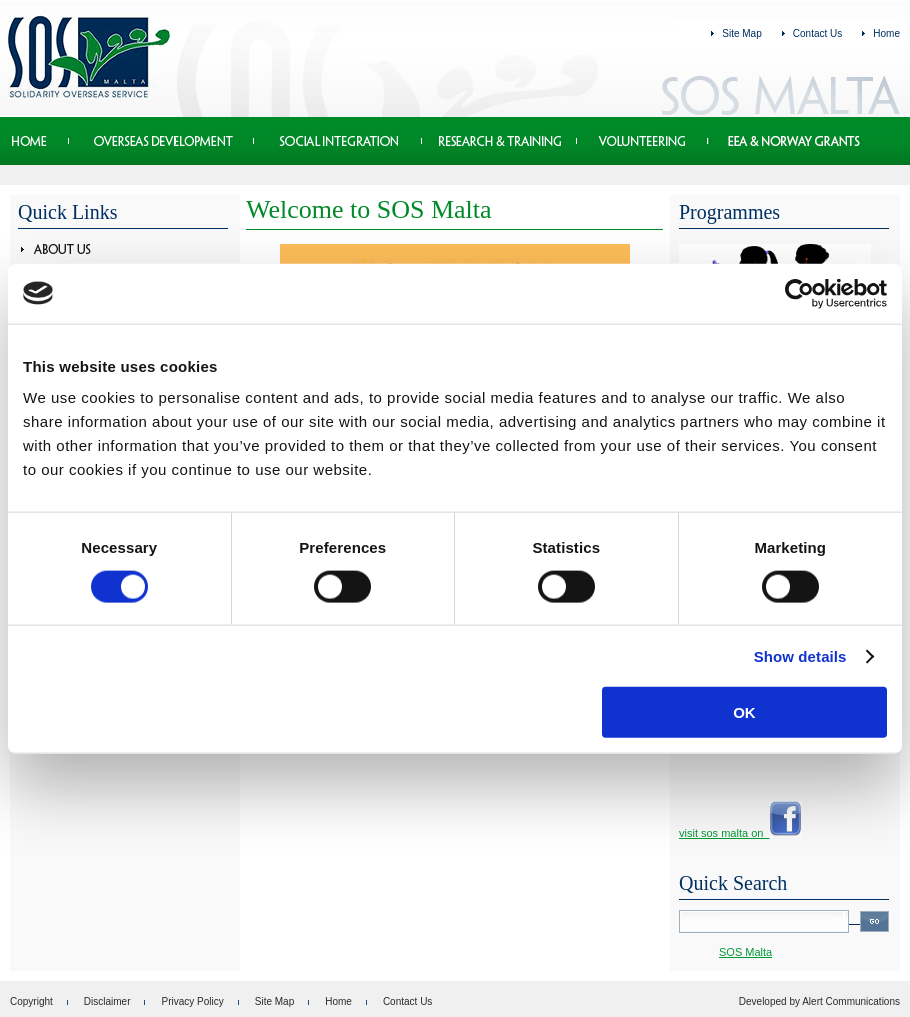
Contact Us (817, 33)
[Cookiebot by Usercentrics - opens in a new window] (799, 293)
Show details (800, 656)
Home (886, 33)
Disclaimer (107, 1001)
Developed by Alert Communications (819, 1001)
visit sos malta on (740, 833)
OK (744, 712)
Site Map (741, 33)
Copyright (31, 1001)
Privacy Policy (192, 1001)
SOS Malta (745, 952)
